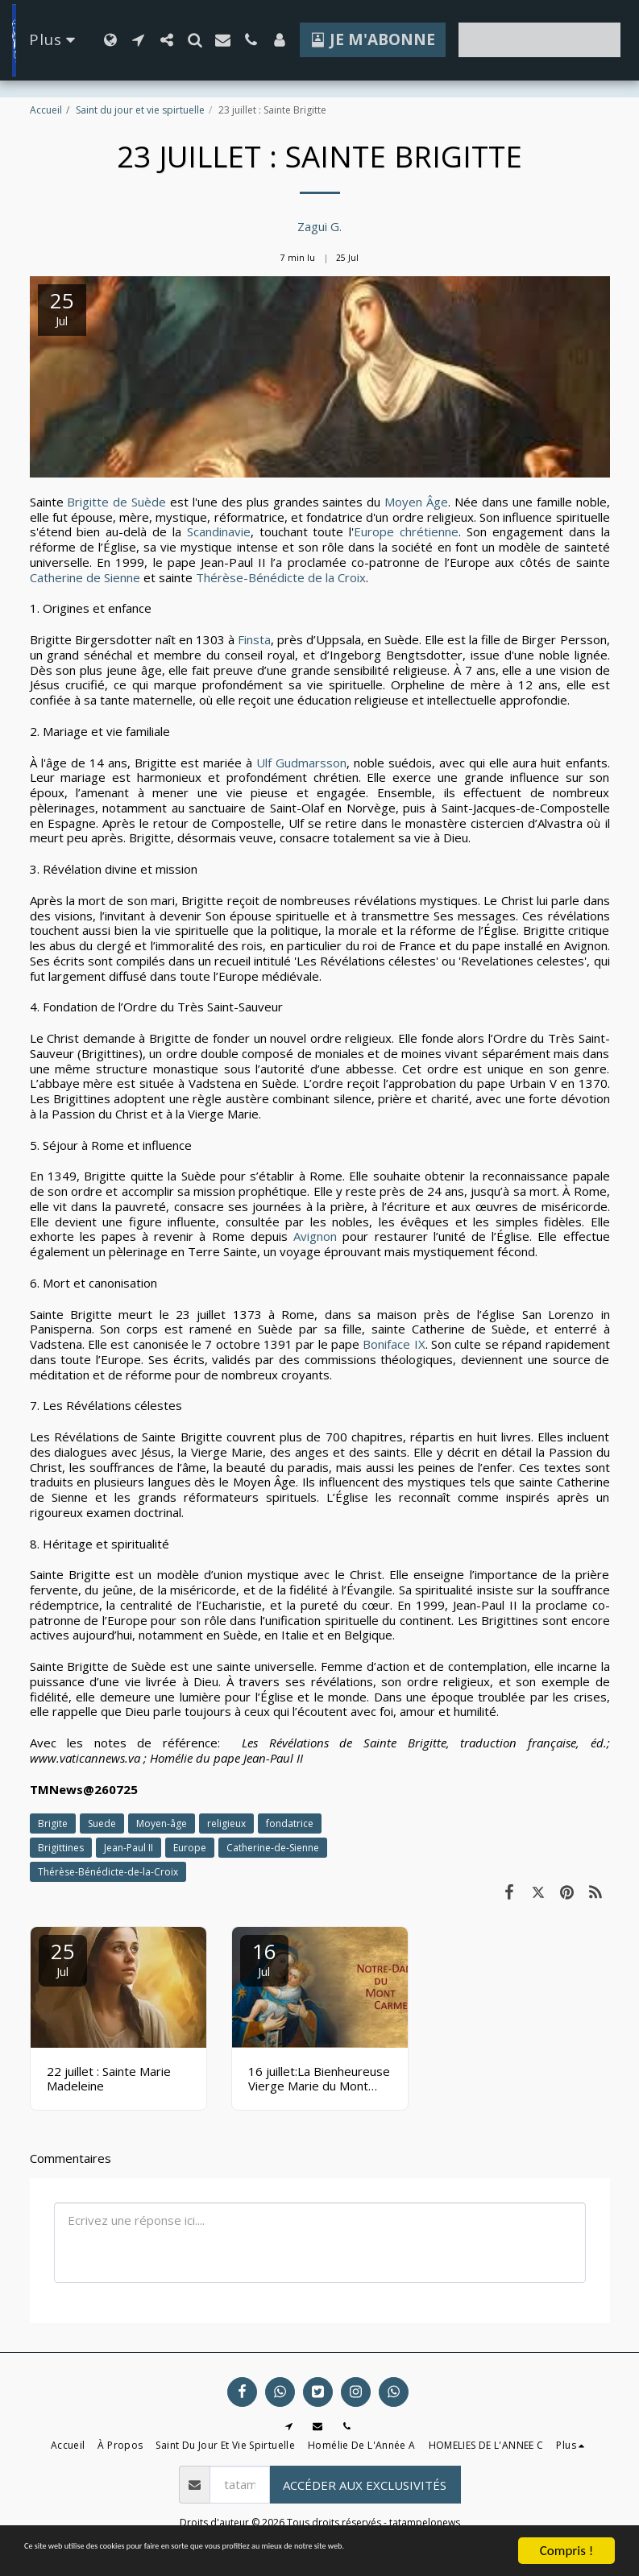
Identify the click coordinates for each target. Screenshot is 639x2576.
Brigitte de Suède (116, 502)
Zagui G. (319, 226)
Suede (102, 1823)
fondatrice (289, 1823)
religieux (226, 1823)
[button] (138, 40)
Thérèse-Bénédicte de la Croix (281, 577)
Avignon (312, 1236)
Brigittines (61, 1847)
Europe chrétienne (406, 531)
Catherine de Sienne (86, 577)
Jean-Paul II (128, 1847)
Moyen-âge (161, 1823)
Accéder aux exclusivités (364, 2485)
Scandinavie (219, 531)
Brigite (53, 1823)
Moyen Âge (416, 502)
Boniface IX (394, 1344)
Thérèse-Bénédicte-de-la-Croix (108, 1872)
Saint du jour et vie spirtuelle (140, 110)
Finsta (252, 639)
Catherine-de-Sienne (272, 1847)
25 (63, 1958)
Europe (189, 1847)
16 (264, 1958)
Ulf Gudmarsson (301, 763)
